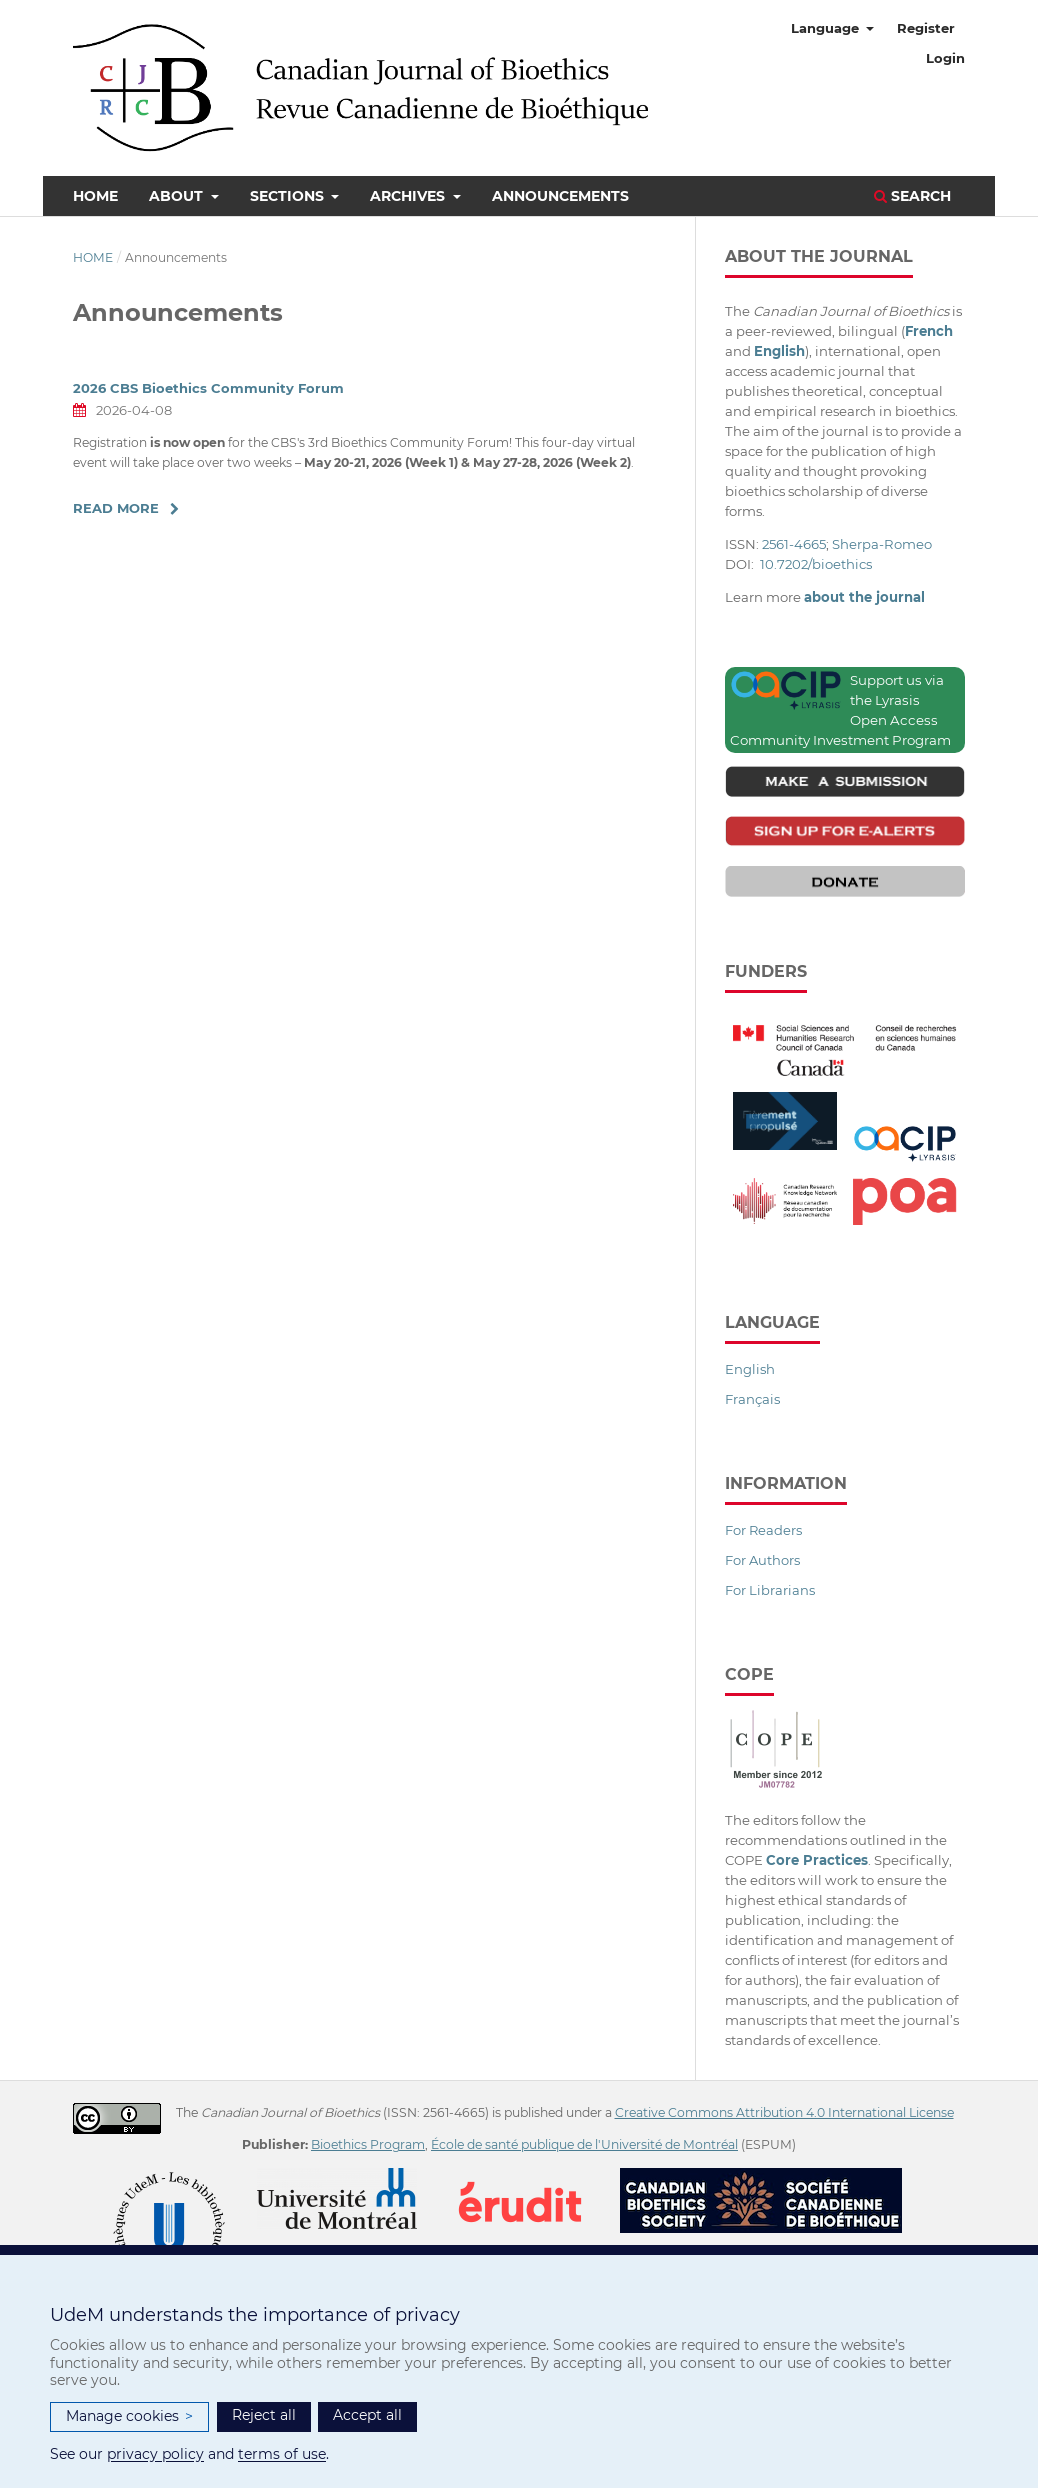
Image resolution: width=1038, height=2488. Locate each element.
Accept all (367, 2415)
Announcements (560, 196)
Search (912, 196)
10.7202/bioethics (816, 564)
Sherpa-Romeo (882, 544)
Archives (409, 196)
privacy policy (155, 2454)
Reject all (264, 2415)
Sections (289, 196)
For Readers (763, 1530)
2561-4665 (794, 544)
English (750, 1369)
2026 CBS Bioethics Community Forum (208, 388)
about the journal (864, 597)
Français (752, 1399)
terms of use (282, 2454)
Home (95, 196)
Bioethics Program (368, 2144)
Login (945, 58)
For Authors (762, 1560)
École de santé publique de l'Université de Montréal (584, 2144)
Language (827, 28)
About (178, 196)
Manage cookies (129, 2416)
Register (926, 28)
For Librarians (770, 1590)
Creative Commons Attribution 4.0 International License (784, 2112)
